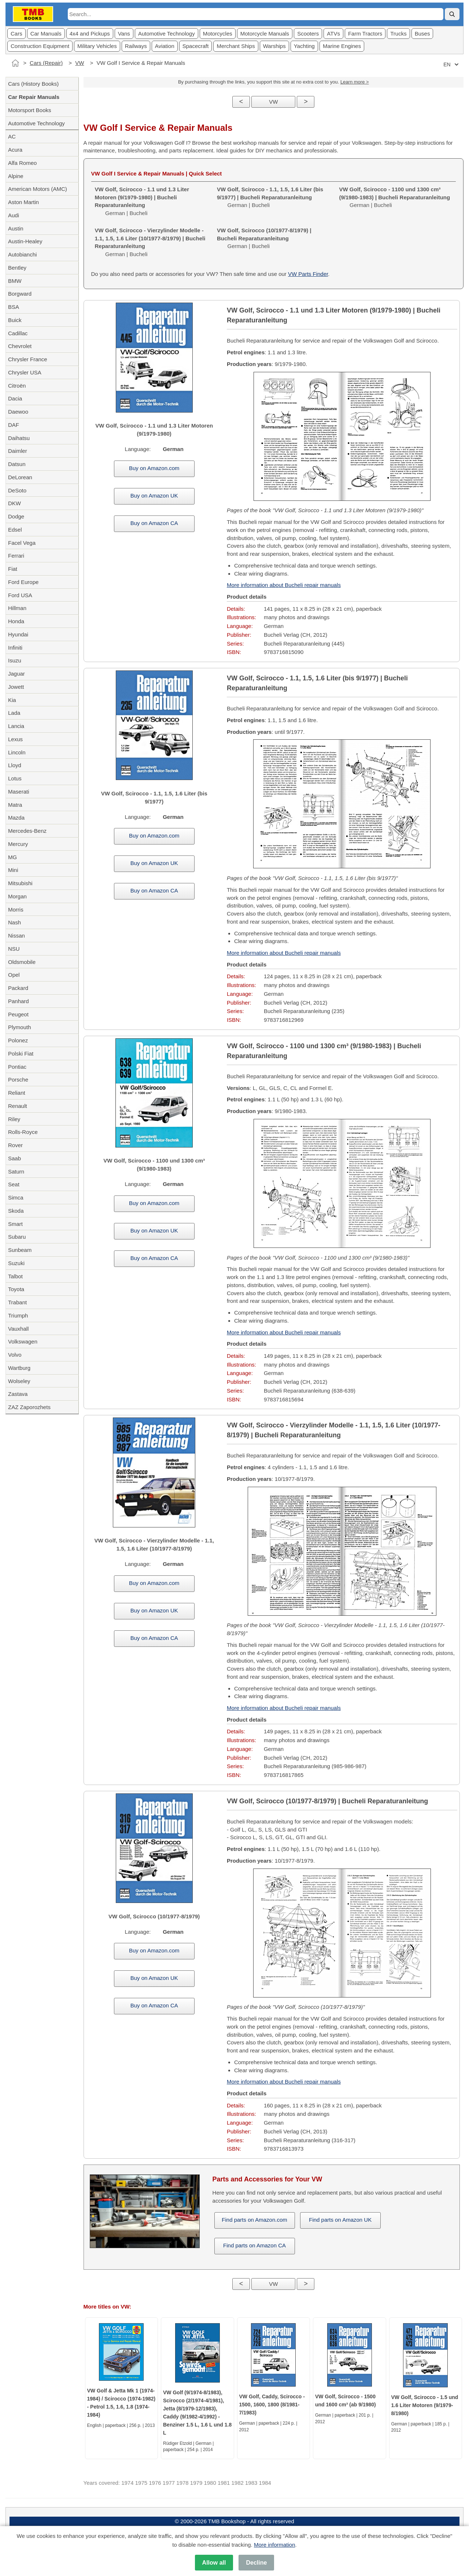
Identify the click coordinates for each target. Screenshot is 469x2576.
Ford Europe (23, 582)
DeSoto (17, 490)
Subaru (17, 1237)
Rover (15, 1145)
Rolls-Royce (23, 1132)
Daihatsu (19, 438)
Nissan (16, 935)
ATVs (333, 33)
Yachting (304, 46)
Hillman (17, 608)
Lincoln (17, 752)
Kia (12, 700)
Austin (15, 228)
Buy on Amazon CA (154, 523)
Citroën (17, 385)
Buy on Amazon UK (154, 495)
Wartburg (19, 1368)
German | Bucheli (270, 197)
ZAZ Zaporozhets (29, 1407)
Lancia (16, 726)
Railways (136, 46)
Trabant (17, 1302)
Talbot (15, 1276)
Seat (13, 1184)
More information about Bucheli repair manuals (284, 585)
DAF (13, 425)
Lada (14, 713)
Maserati (18, 791)
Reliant (16, 1093)
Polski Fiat (20, 1053)
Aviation (164, 46)
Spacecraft (195, 46)
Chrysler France (27, 359)
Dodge (16, 516)
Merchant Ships (236, 46)
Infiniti (15, 647)
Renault (17, 1106)
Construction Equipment (40, 46)
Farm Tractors (365, 33)
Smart (15, 1224)
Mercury (18, 844)
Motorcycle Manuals (264, 33)
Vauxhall (18, 1329)
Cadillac (17, 333)
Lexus (15, 739)
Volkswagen (22, 1341)
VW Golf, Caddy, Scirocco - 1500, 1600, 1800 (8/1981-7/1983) (272, 2405)
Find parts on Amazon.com (254, 2220)
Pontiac (17, 1067)
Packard (18, 988)
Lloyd (14, 765)
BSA (13, 307)
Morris (15, 909)
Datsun (17, 464)
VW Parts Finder (308, 274)
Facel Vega (22, 543)
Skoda (16, 1211)
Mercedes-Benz (27, 831)
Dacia (15, 398)
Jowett (16, 687)
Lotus (15, 778)
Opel (14, 975)
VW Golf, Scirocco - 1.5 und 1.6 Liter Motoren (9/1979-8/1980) (424, 2405)
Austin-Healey (25, 241)
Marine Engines (342, 46)
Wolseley (19, 1381)
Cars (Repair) (46, 63)
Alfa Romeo (22, 163)
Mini (13, 870)
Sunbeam (20, 1250)
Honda (16, 621)
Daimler (17, 451)
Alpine (15, 176)
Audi (13, 215)
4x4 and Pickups (90, 33)
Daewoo (18, 412)
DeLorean (20, 477)
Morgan (17, 896)
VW (79, 63)
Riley (14, 1119)
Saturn (16, 1171)
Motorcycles (217, 33)
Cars (16, 33)
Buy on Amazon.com (154, 468)
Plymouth (19, 1027)
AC (12, 136)
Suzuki (16, 1263)
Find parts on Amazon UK (340, 2220)
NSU (14, 949)
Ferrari (16, 555)
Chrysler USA (24, 372)
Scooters (308, 33)
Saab (14, 1158)
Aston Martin (23, 202)
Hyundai (18, 634)
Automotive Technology (166, 33)
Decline (256, 2563)
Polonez (18, 1040)
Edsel (15, 529)
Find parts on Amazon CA (254, 2245)
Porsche (18, 1079)
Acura (15, 150)
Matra (15, 805)
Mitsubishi (20, 883)
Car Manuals (46, 33)
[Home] (15, 63)
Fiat (12, 569)
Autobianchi (22, 254)
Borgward (20, 294)
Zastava (17, 1394)
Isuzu (14, 660)
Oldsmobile (22, 962)
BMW (15, 281)
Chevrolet (20, 346)
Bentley (17, 268)
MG (12, 857)
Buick (15, 320)
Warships (274, 46)
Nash (14, 922)
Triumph (18, 1315)
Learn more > (354, 82)
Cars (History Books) (33, 84)
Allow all (214, 2563)
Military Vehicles (97, 46)
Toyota (16, 1289)
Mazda (16, 817)
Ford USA (20, 595)
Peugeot (18, 1014)
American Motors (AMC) (37, 189)
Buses (422, 33)
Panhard (18, 1001)
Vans (124, 33)
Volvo (15, 1355)
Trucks (398, 33)
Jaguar (16, 673)
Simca (15, 1197)
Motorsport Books (29, 110)
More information (274, 2545)
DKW (14, 503)
